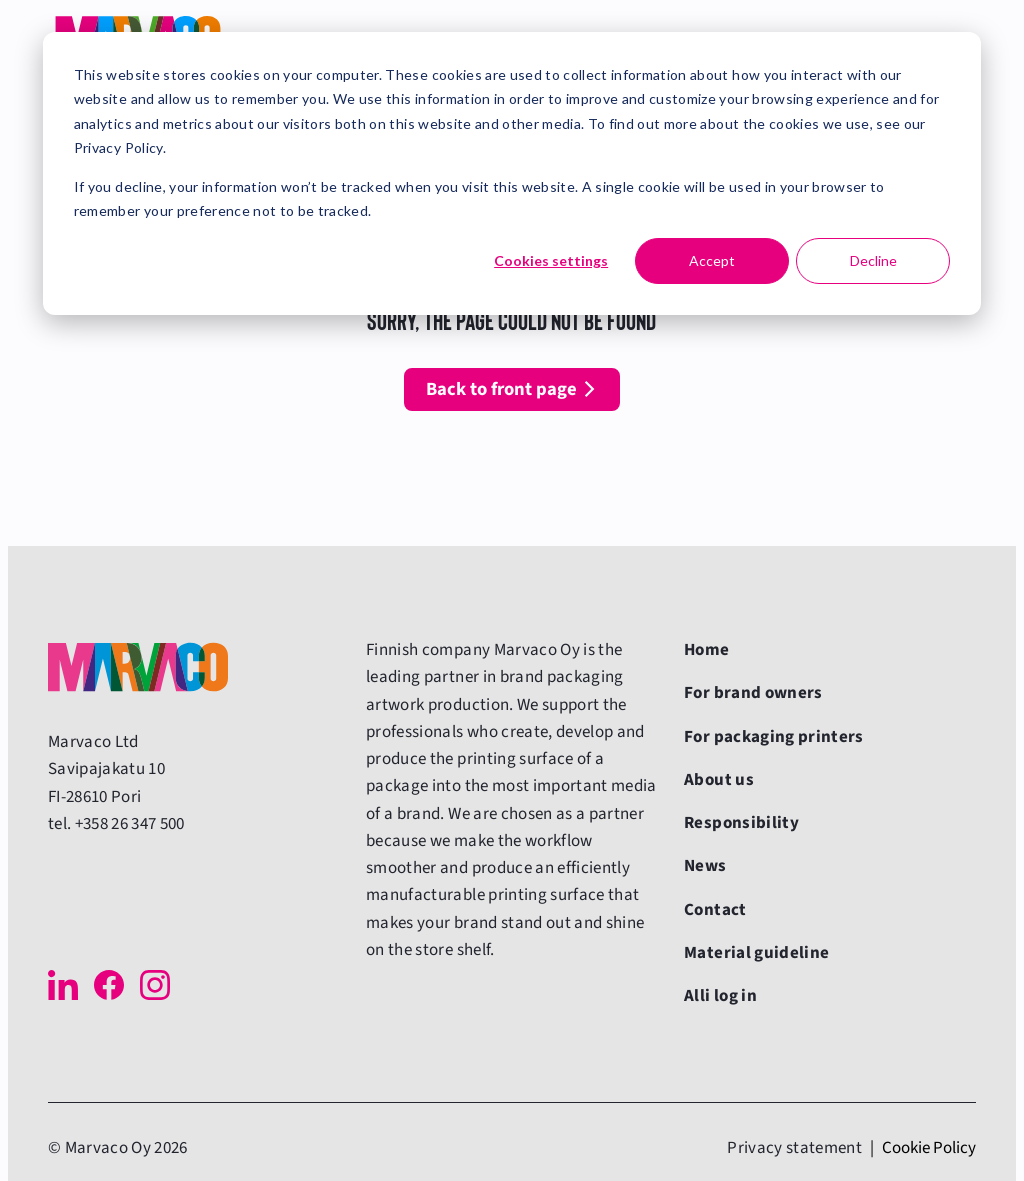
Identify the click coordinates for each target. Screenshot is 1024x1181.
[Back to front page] (138, 667)
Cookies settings (551, 260)
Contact (715, 910)
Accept (712, 260)
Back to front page (501, 389)
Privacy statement (794, 1148)
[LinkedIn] (63, 985)
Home (706, 650)
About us (719, 780)
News (705, 866)
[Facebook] (109, 985)
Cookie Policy (929, 1148)
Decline (873, 260)
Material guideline (756, 953)
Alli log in (720, 996)
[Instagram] (155, 985)
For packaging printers (774, 737)
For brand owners (753, 693)
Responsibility (741, 823)
